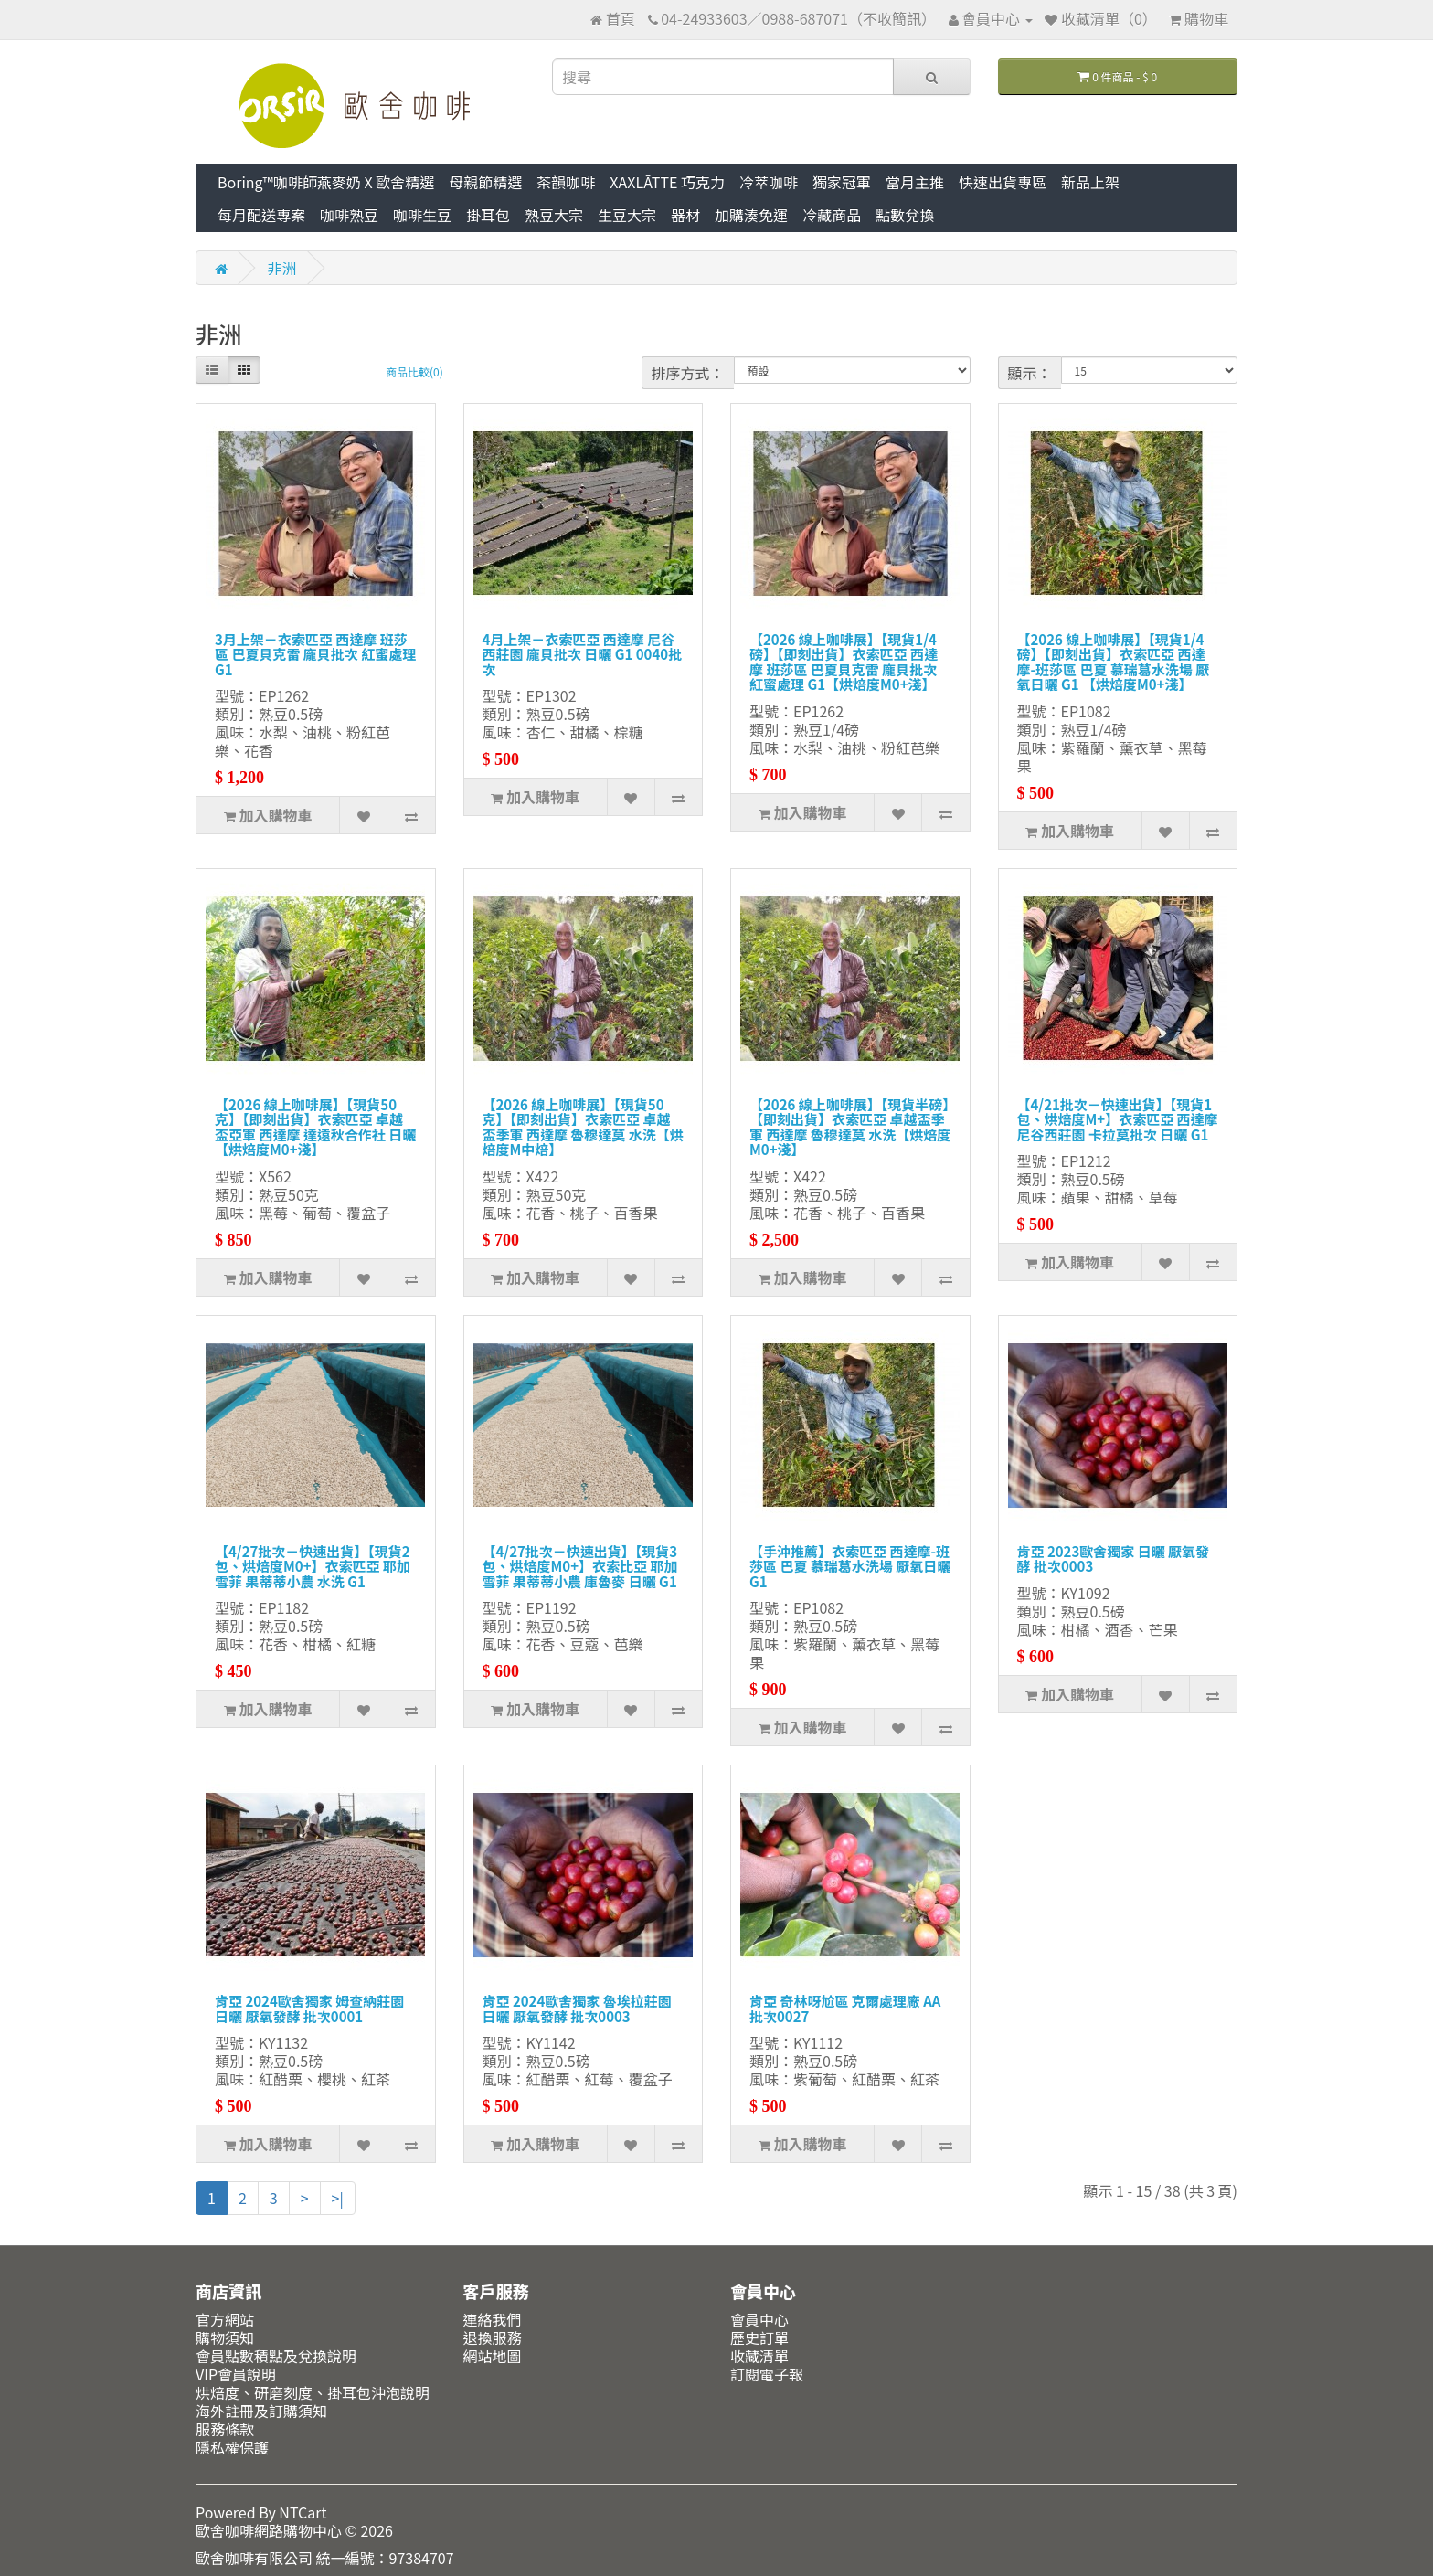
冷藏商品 (831, 215)
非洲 (282, 268)
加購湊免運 (751, 215)
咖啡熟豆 (349, 215)
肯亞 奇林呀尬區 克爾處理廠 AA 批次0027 (844, 2008)
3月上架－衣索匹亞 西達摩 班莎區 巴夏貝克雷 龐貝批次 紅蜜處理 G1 (315, 654)
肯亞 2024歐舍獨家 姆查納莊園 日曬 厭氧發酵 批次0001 (309, 2008)
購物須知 (225, 2337)
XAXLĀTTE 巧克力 (667, 182)
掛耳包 (488, 215)
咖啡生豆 (422, 215)
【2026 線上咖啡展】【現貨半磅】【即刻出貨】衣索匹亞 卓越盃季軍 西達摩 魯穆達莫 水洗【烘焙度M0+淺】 (849, 1127)
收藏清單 (759, 2356)
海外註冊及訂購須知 (261, 2411)
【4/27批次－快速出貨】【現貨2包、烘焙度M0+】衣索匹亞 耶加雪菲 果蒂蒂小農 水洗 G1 (312, 1566)
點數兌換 (905, 215)
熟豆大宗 (554, 215)
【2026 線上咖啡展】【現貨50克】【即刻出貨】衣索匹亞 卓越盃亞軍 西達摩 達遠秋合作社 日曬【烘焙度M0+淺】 (315, 1127)
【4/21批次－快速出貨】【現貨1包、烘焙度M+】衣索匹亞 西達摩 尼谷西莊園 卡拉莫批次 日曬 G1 (1117, 1119)
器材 (685, 215)
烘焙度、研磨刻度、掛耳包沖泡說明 (313, 2392)
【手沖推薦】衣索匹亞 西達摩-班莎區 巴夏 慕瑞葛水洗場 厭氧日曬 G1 (849, 1566)
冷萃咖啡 (768, 182)
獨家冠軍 (841, 182)
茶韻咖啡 (565, 182)
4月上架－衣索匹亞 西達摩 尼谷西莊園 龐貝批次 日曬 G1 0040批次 (583, 654)
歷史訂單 (759, 2337)
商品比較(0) (414, 371)
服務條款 (225, 2429)
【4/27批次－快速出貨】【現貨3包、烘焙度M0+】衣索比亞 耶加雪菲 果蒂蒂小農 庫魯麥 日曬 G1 (580, 1566)
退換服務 (492, 2337)
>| (338, 2198)
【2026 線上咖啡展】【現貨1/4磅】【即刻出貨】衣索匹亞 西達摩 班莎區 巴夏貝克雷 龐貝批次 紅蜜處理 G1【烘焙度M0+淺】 (843, 662)
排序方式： (688, 373)
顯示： (1030, 373)
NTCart (302, 2512)
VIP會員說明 (236, 2374)
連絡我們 (492, 2319)
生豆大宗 (627, 215)
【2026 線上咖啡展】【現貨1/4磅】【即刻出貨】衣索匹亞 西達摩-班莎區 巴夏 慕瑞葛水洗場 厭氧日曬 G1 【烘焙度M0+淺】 (1113, 662)
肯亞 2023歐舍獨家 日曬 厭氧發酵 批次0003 (1113, 1559)
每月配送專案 (261, 215)
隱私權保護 (232, 2447)
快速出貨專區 (1002, 182)
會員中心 (759, 2319)
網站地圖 (492, 2356)
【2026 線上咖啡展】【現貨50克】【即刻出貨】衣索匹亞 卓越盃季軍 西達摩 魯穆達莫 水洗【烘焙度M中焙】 (583, 1127)
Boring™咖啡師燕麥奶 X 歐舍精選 (326, 182)
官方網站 (225, 2319)
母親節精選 (485, 182)
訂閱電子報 (766, 2374)
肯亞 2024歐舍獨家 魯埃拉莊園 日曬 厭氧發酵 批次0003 (577, 2008)
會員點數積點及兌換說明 (276, 2356)
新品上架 (1090, 182)
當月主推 (915, 182)
